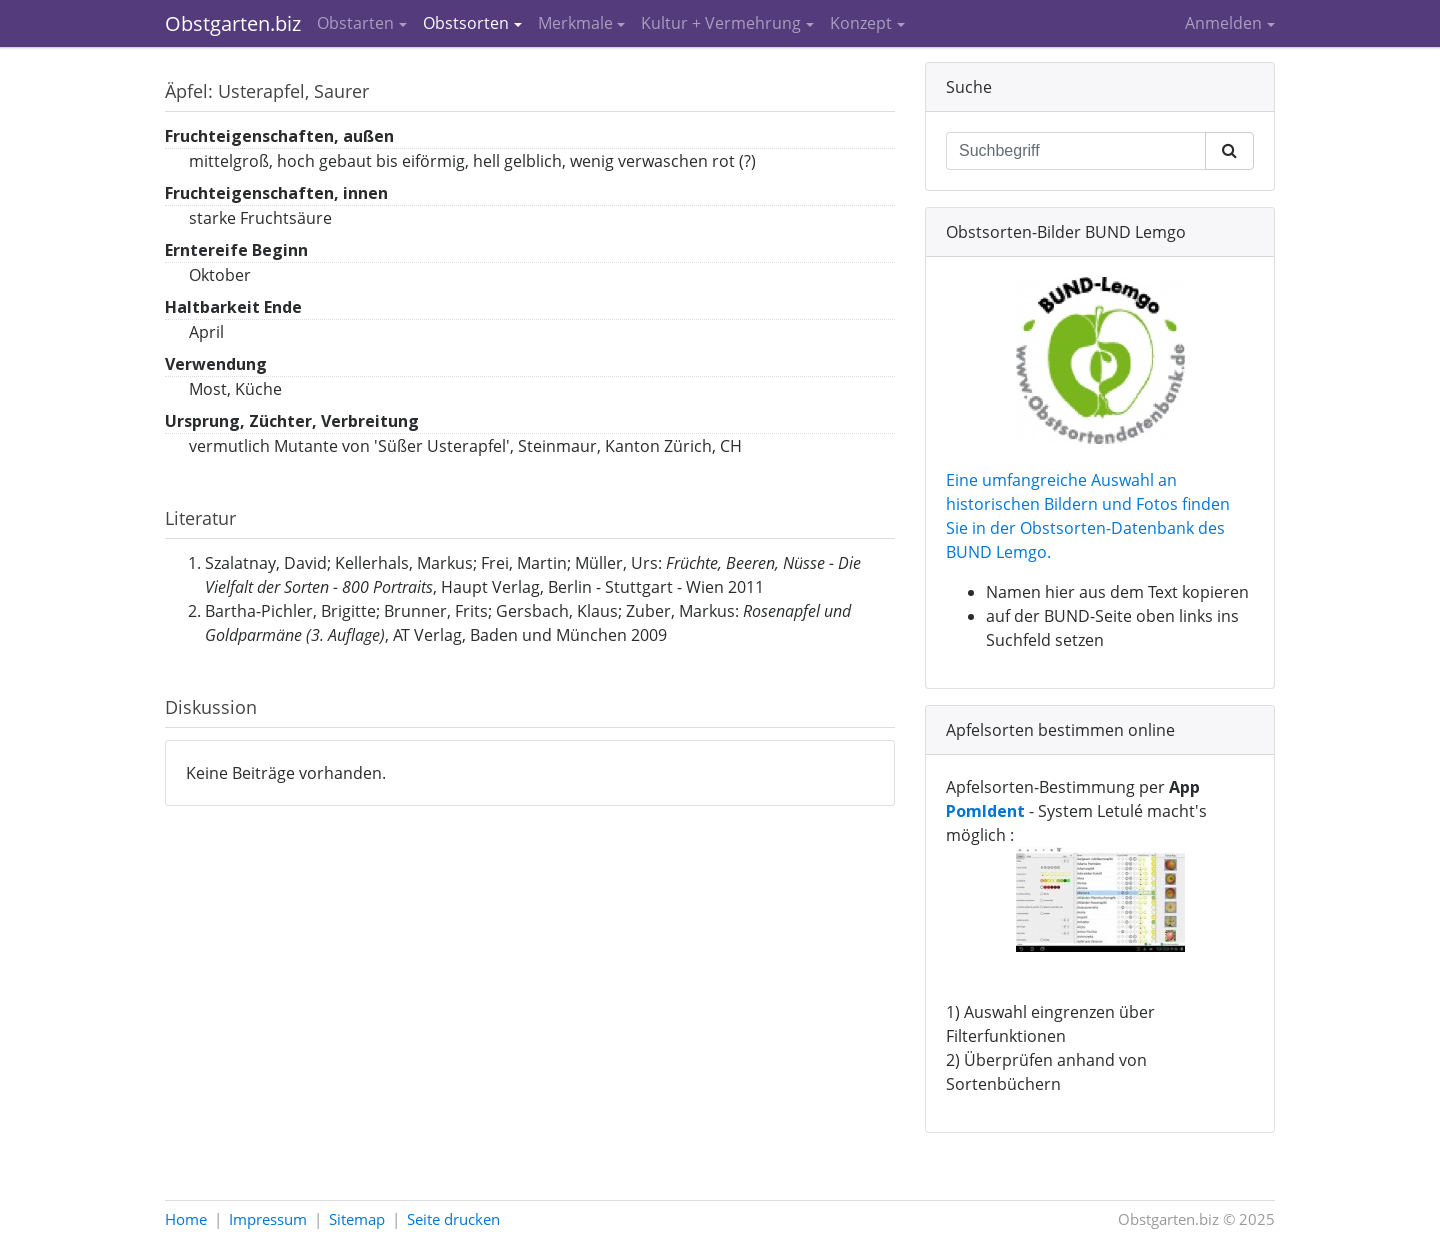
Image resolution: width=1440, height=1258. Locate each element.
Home (186, 1219)
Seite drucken (453, 1219)
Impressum (268, 1219)
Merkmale (575, 23)
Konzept (861, 23)
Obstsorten (466, 23)
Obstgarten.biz (233, 23)
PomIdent (985, 811)
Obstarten (355, 23)
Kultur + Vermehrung (721, 23)
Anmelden (1223, 23)
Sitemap (357, 1219)
